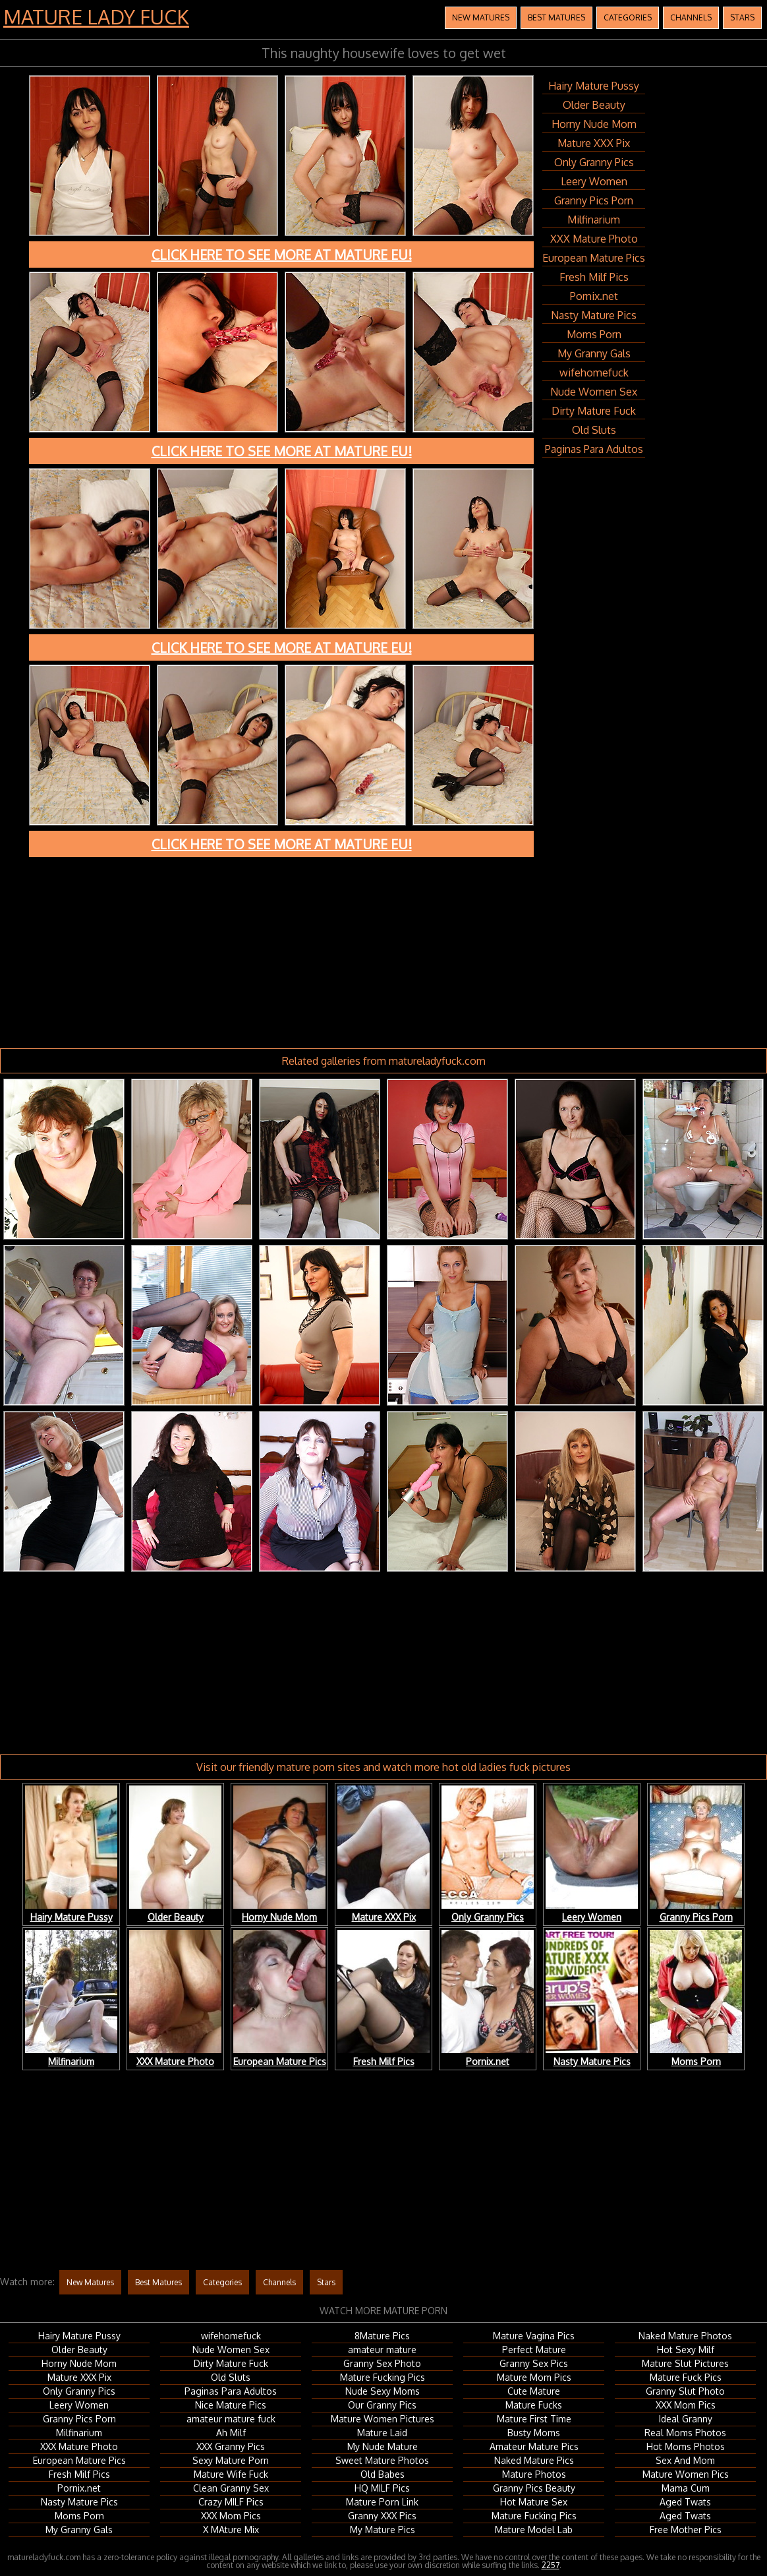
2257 (550, 2565)
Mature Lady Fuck (96, 16)
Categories (628, 17)
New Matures (480, 17)
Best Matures (556, 17)
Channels (691, 17)
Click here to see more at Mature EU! (282, 254)
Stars (742, 17)
